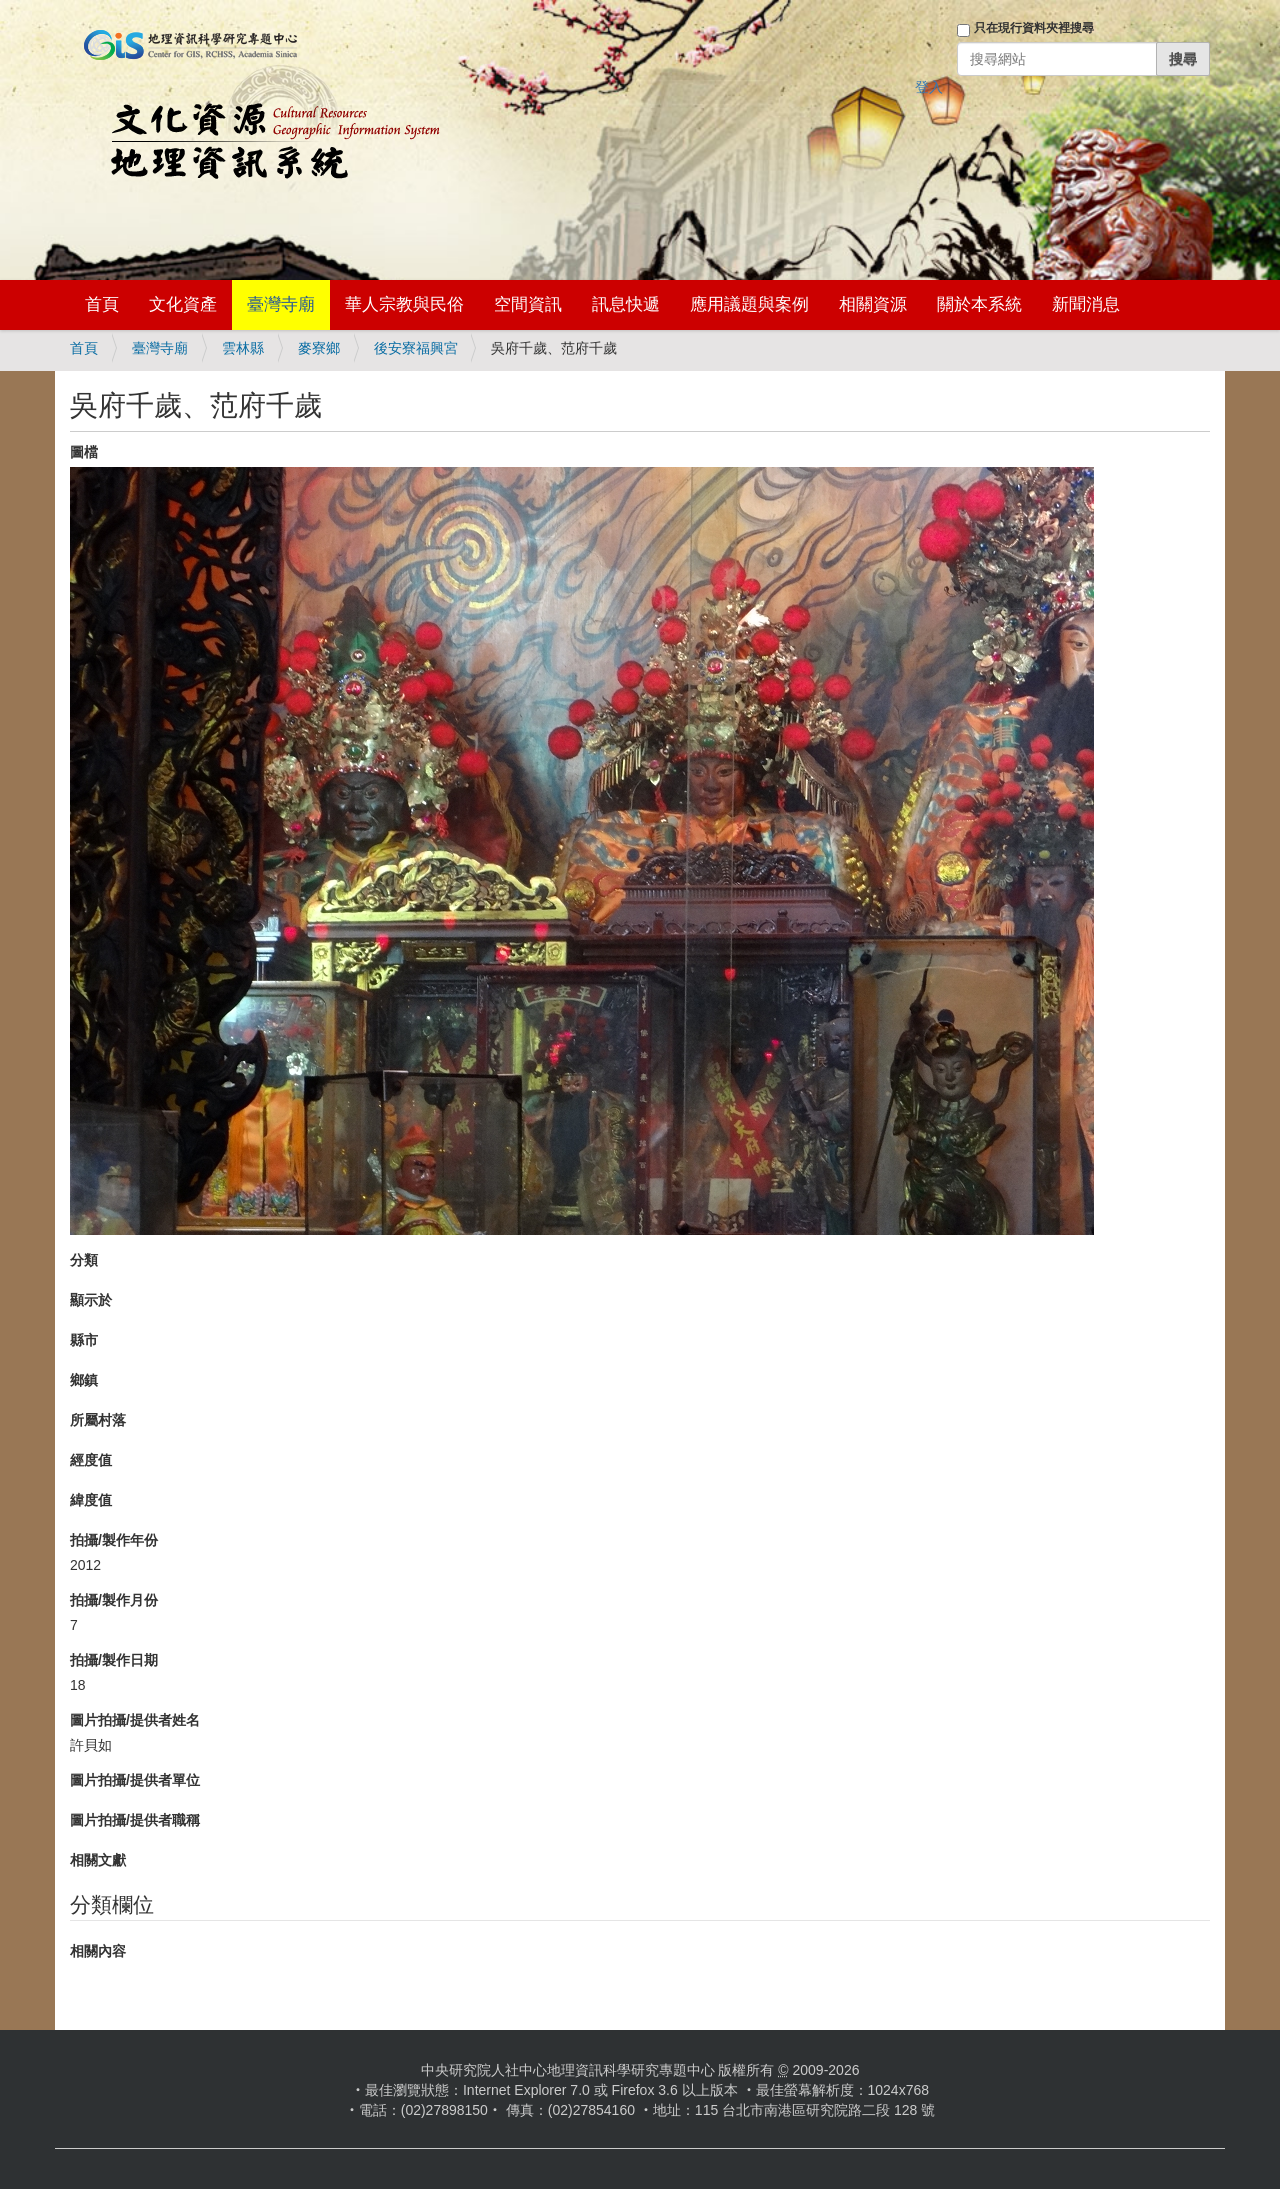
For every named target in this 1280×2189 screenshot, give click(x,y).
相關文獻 (98, 1860)
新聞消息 (1086, 304)
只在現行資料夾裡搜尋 (1034, 28)
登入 (929, 87)
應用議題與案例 (749, 304)
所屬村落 (98, 1420)
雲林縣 (243, 348)
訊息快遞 (626, 304)
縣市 (84, 1340)
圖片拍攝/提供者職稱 (135, 1820)
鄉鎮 (84, 1380)
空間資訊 (528, 304)
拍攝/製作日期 (114, 1660)
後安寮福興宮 (416, 348)
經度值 (91, 1460)
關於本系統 (979, 304)
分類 (84, 1260)
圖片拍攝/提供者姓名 (135, 1720)
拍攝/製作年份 (114, 1540)
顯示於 (91, 1300)
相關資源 (873, 304)
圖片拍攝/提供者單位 (135, 1780)
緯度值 (91, 1500)
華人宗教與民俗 (404, 304)
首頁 (102, 304)
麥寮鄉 (319, 348)
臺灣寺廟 (281, 304)
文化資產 (183, 304)
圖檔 (84, 452)
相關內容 (98, 1951)
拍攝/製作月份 (114, 1600)
